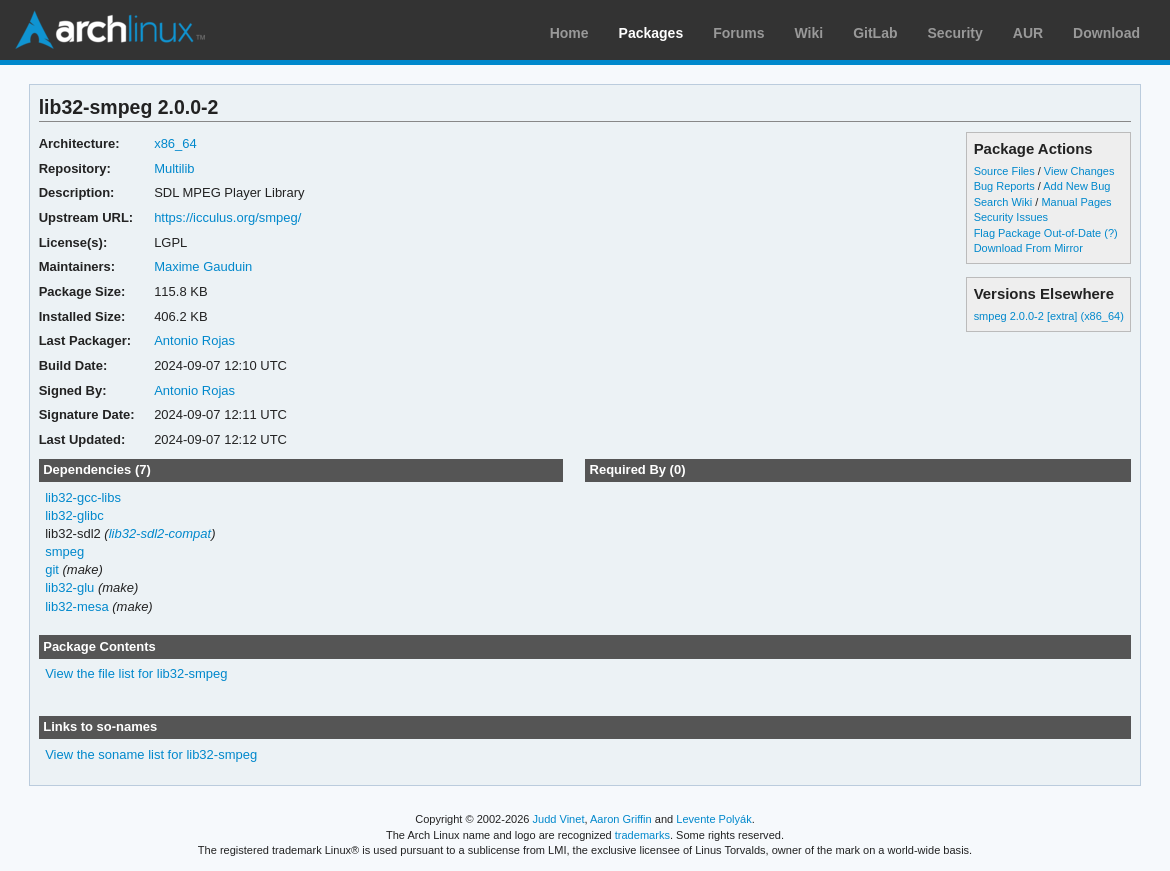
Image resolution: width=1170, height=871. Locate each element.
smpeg (64, 551)
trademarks (642, 835)
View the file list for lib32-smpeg (136, 673)
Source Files (1004, 171)
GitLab (875, 33)
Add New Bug (1076, 186)
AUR (1028, 33)
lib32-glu (69, 587)
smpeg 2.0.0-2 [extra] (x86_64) (1049, 316)
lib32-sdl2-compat (160, 533)
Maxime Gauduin (203, 266)
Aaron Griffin (621, 819)
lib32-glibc (74, 515)
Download (1106, 33)
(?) (1110, 233)
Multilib (174, 168)
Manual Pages (1076, 202)
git (52, 569)
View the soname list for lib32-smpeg (151, 754)
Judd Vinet (559, 819)
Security (955, 33)
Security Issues (1011, 217)
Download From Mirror (1028, 248)
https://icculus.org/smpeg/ (227, 217)
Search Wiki (1003, 202)
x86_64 (175, 143)
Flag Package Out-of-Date (1038, 233)
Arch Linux (110, 30)
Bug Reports (1004, 186)
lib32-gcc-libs (83, 497)
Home (569, 33)
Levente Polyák (713, 819)
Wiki (809, 33)
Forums (738, 33)
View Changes (1079, 171)
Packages (651, 33)
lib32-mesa (77, 606)
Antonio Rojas (194, 340)
